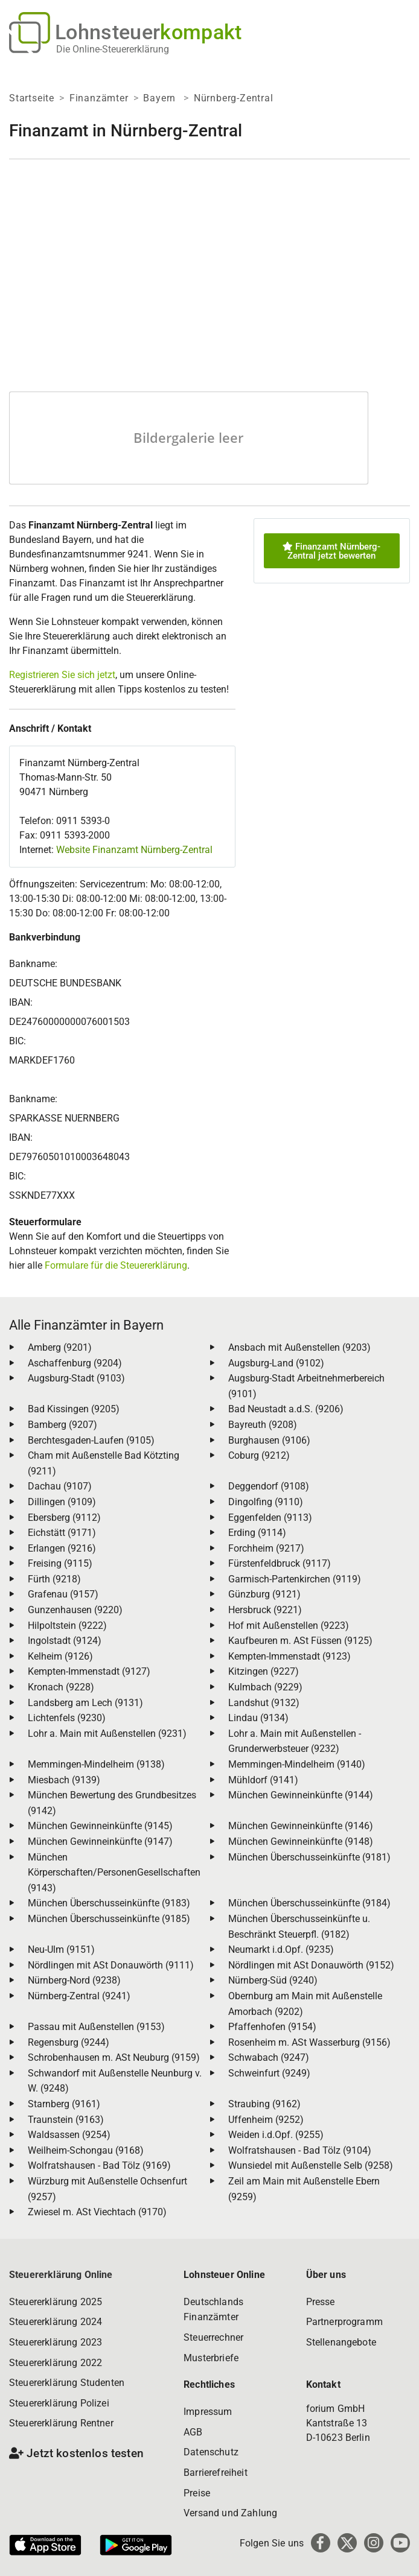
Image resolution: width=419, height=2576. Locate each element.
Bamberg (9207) (62, 1424)
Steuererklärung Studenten (66, 2382)
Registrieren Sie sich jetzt (62, 674)
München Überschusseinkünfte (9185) (109, 1918)
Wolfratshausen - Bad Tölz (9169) (99, 2165)
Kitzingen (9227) (263, 1671)
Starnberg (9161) (64, 2104)
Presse (320, 2302)
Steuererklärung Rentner (61, 2423)
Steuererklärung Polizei (59, 2403)
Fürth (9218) (54, 1579)
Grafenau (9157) (63, 1594)
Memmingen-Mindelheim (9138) (96, 1764)
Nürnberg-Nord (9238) (74, 1980)
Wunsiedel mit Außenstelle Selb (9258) (310, 2165)
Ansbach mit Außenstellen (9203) (299, 1347)
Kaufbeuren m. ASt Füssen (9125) (300, 1640)
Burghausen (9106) (269, 1440)
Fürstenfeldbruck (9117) (279, 1563)
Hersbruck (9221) (265, 1610)
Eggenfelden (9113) (270, 1517)
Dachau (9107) (60, 1486)
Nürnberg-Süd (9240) (273, 1980)
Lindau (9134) (258, 1718)
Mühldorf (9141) (263, 1780)
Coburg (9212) (259, 1455)
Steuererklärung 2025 (55, 2302)
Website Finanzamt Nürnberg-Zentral (134, 849)
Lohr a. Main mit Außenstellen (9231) (107, 1733)
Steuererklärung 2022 (55, 2362)
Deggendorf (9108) (268, 1486)
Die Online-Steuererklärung (112, 49)
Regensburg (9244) (68, 2042)
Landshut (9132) (263, 1702)
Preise (197, 2493)
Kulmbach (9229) (265, 1687)
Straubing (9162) (264, 2104)
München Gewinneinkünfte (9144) (300, 1795)
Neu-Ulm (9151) (61, 1949)
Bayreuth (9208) (262, 1424)
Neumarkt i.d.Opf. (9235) (281, 1949)
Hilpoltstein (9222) (67, 1625)
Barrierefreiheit (216, 2472)
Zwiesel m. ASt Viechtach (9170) (97, 2212)
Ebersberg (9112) (64, 1517)
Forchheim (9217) (266, 1548)
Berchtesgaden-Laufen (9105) (91, 1440)
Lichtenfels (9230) (67, 1718)
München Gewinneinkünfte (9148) (300, 1841)
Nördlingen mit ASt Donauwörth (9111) (111, 1965)
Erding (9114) (257, 1532)
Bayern (161, 98)
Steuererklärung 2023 (55, 2342)
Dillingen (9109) (62, 1502)
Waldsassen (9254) (69, 2134)
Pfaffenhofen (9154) (272, 2026)
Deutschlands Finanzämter (213, 2309)
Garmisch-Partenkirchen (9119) (294, 1579)
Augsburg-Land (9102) (276, 1363)
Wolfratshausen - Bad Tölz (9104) (299, 2150)
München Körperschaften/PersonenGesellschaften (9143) (114, 1872)
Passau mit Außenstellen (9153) (96, 2026)
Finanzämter (99, 98)
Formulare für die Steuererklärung (116, 1265)
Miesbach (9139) (64, 1780)
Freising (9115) (60, 1563)
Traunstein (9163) (66, 2119)
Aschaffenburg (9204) (75, 1363)
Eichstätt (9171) (62, 1532)
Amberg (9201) (60, 1347)
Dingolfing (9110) (265, 1502)
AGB (193, 2432)
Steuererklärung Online (61, 2274)
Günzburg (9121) (264, 1594)
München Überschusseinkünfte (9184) (309, 1903)
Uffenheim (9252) (266, 2119)
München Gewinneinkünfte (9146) (300, 1826)
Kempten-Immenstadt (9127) (89, 1671)
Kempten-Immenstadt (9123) (289, 1656)
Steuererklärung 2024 (55, 2321)
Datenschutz (211, 2452)
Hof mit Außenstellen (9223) (288, 1625)
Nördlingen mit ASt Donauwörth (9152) (311, 1965)
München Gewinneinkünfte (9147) (100, 1841)
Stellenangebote (341, 2342)
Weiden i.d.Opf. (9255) (276, 2134)
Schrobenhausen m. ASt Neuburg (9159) (114, 2057)
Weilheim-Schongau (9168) (86, 2150)
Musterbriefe (211, 2358)
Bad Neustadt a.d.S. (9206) (286, 1409)
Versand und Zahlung (230, 2513)
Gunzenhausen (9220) (75, 1610)
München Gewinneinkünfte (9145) (100, 1826)
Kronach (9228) (61, 1687)
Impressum (208, 2411)
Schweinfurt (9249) (269, 2073)
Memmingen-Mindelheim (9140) (296, 1764)
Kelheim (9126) (60, 1656)
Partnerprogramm (344, 2321)
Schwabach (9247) (268, 2057)
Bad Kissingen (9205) (74, 1409)
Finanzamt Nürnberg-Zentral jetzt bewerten (331, 551)
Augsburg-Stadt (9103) (76, 1378)
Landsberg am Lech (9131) (85, 1702)
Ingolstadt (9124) (64, 1640)
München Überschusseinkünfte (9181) (309, 1857)
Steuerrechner (213, 2337)
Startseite (31, 98)
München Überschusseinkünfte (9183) (109, 1903)
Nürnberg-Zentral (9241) (79, 1996)
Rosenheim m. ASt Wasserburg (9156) (309, 2042)
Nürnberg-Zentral (233, 98)
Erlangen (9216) (62, 1548)
